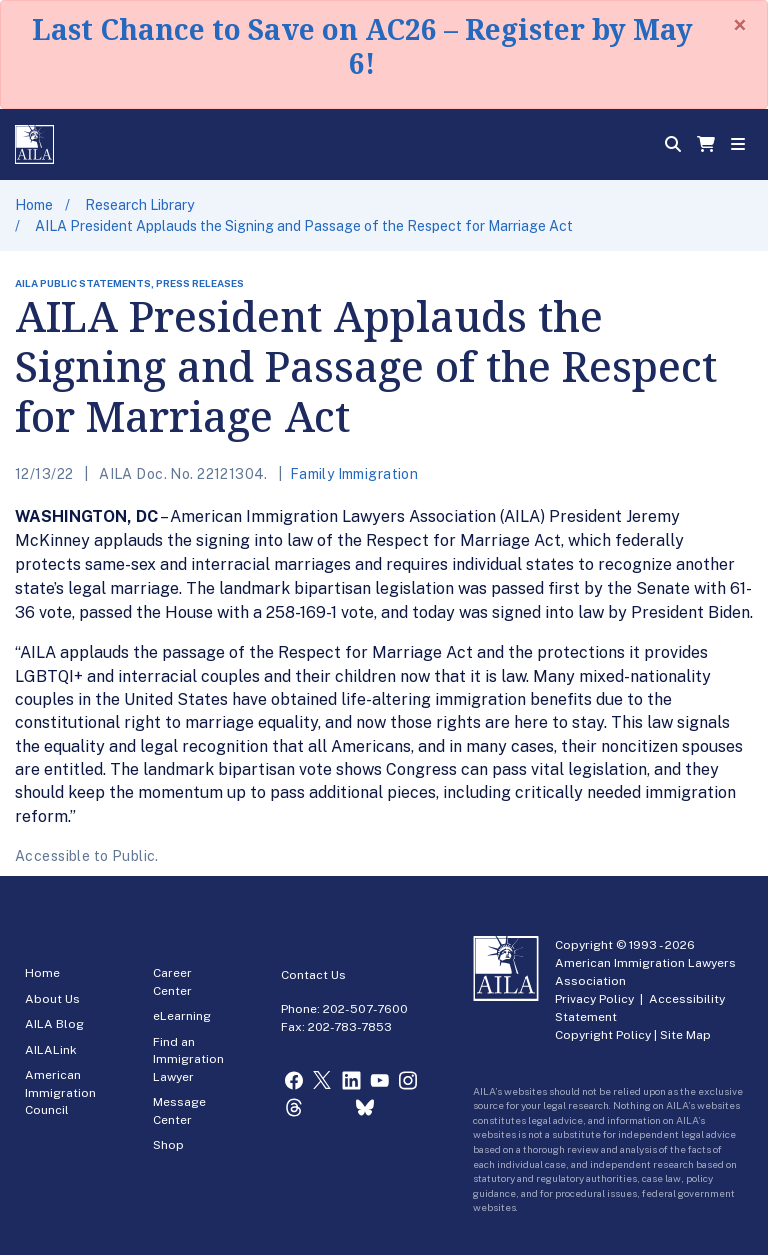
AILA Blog (54, 1024)
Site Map (685, 1035)
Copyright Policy (603, 1035)
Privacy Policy (594, 999)
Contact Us (313, 975)
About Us (52, 999)
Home (34, 205)
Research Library (139, 205)
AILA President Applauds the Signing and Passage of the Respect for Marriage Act (304, 226)
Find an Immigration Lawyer (188, 1059)
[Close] (740, 25)
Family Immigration (354, 474)
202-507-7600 (365, 1009)
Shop (168, 1145)
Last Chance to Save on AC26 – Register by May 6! (362, 46)
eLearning (182, 1016)
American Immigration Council (60, 1092)
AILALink (51, 1050)
